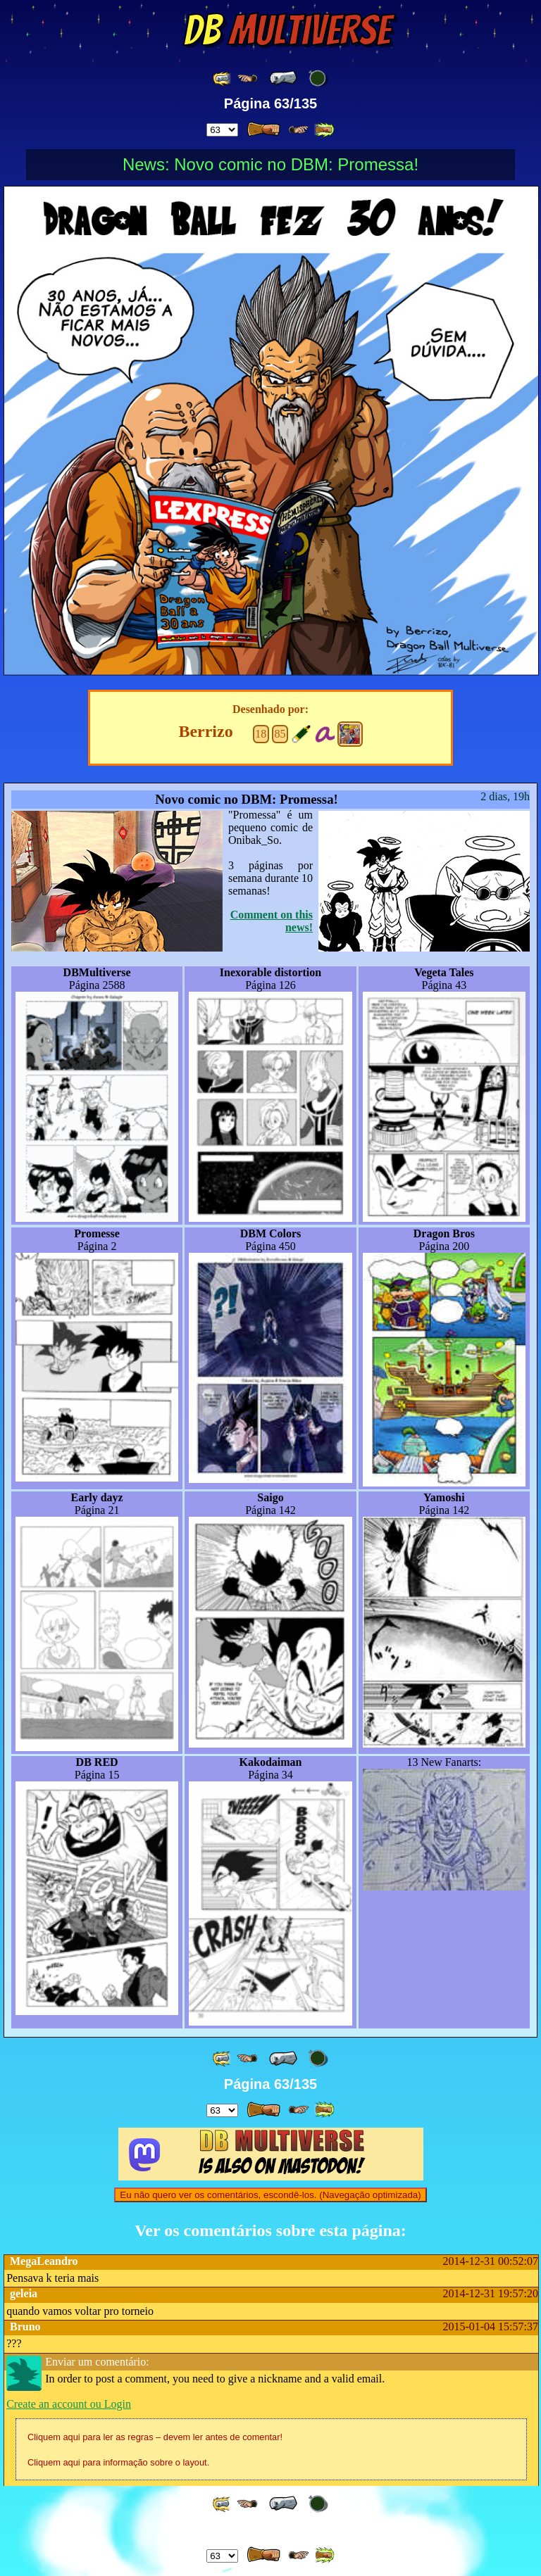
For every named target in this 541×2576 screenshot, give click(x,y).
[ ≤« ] (247, 78)
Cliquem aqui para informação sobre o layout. (118, 2462)
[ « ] (283, 78)
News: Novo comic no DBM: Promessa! (270, 164)
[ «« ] (222, 78)
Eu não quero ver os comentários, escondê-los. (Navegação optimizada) (270, 2195)
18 (260, 734)
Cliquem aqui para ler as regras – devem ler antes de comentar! (154, 2437)
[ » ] (263, 129)
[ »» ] (324, 130)
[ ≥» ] (298, 130)
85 (279, 734)
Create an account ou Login (68, 2404)
